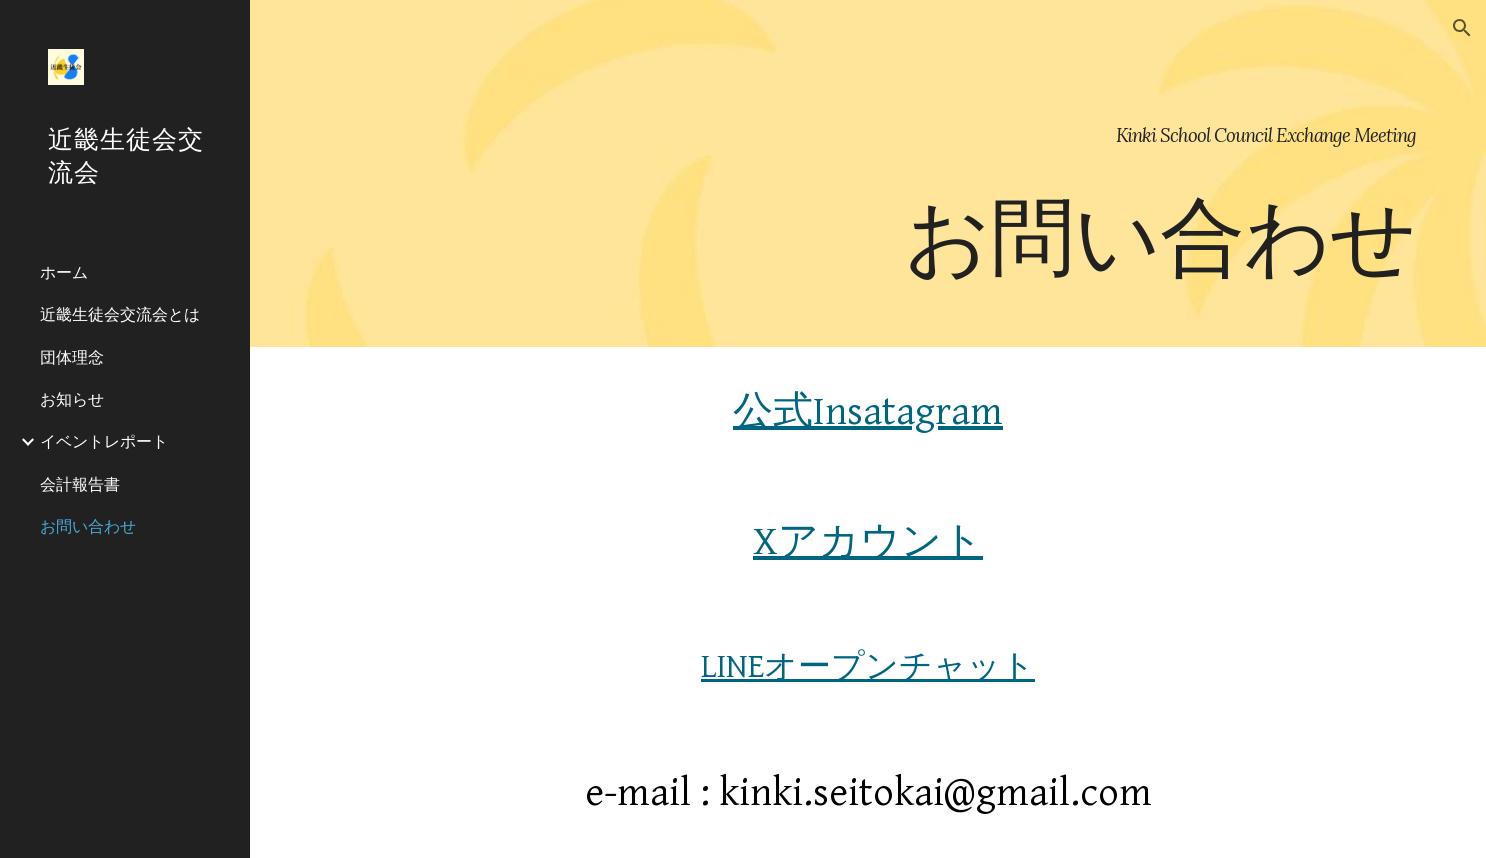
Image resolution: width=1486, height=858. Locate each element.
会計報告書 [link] (80, 484)
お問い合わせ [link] (88, 526)
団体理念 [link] (72, 357)
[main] (868, 173)
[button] (1462, 28)
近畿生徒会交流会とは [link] (120, 314)
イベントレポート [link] (104, 441)
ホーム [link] (64, 272)
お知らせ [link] (72, 399)
